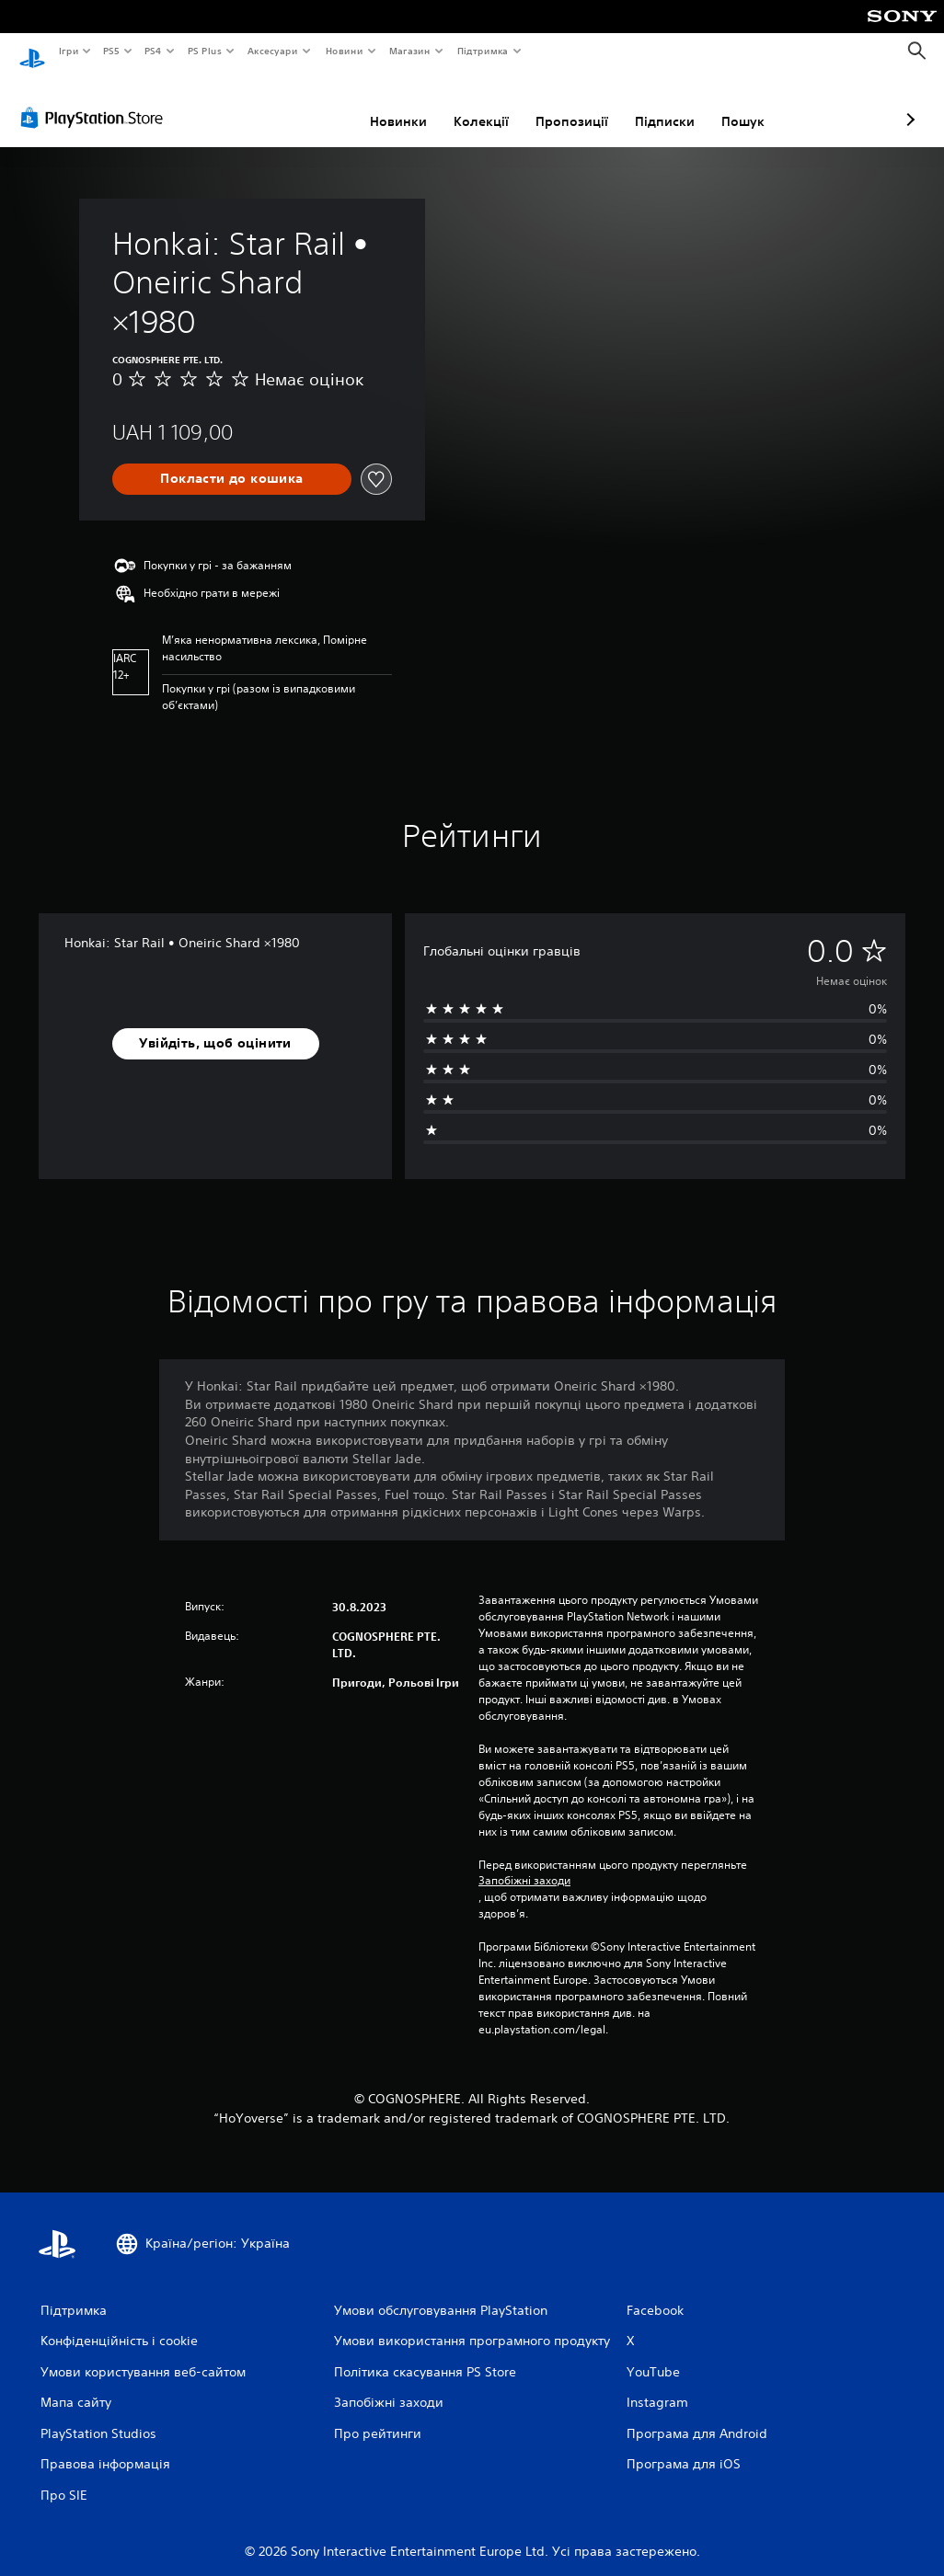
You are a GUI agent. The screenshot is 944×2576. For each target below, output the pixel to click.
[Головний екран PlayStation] (32, 51)
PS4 (153, 50)
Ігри (68, 50)
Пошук (645, 104)
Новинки (300, 104)
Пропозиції (474, 104)
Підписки (567, 104)
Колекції (383, 104)
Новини (344, 50)
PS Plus (204, 50)
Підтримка (483, 50)
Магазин (410, 50)
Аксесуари (273, 50)
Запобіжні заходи (524, 1863)
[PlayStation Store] (96, 100)
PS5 (112, 50)
